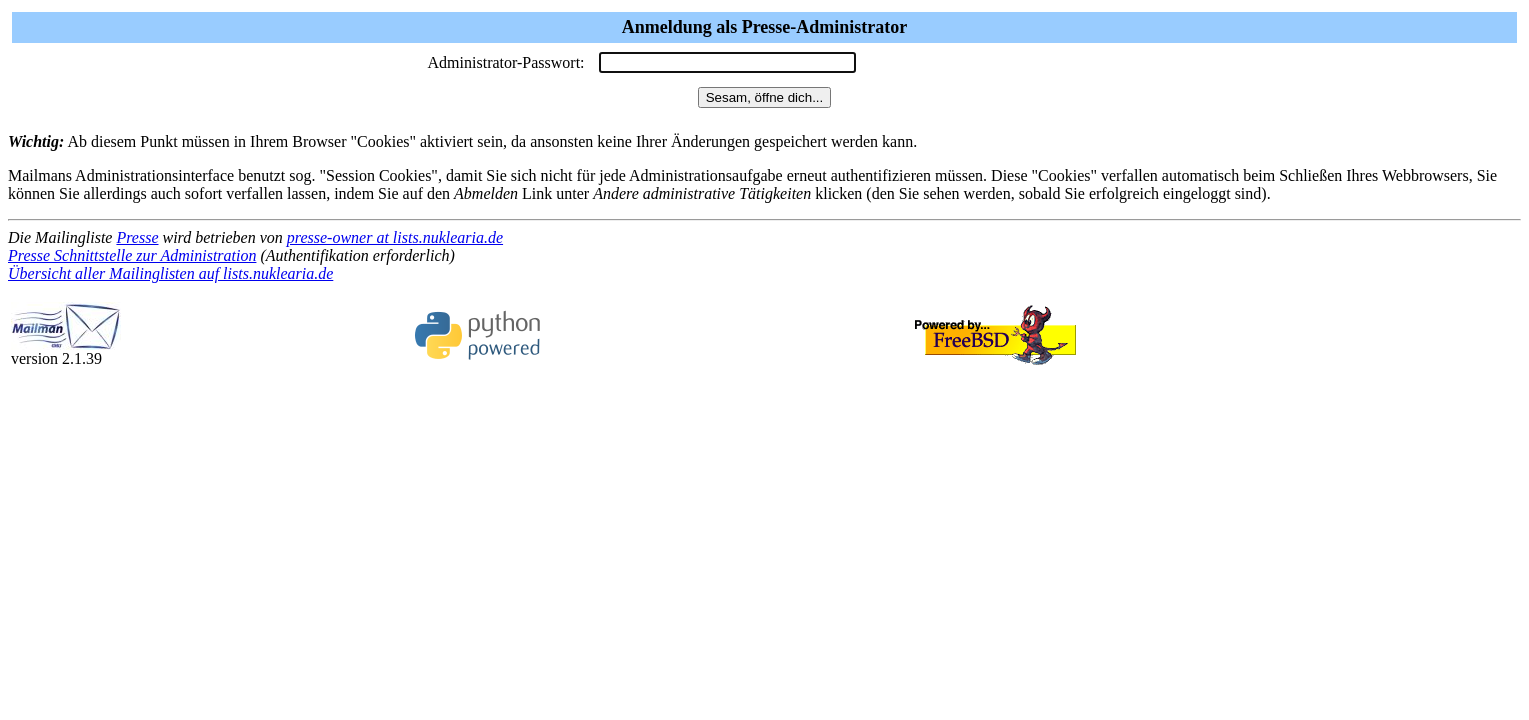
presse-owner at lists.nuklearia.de (395, 237)
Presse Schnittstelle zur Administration (132, 255)
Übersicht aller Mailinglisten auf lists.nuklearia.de (170, 273)
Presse (137, 237)
